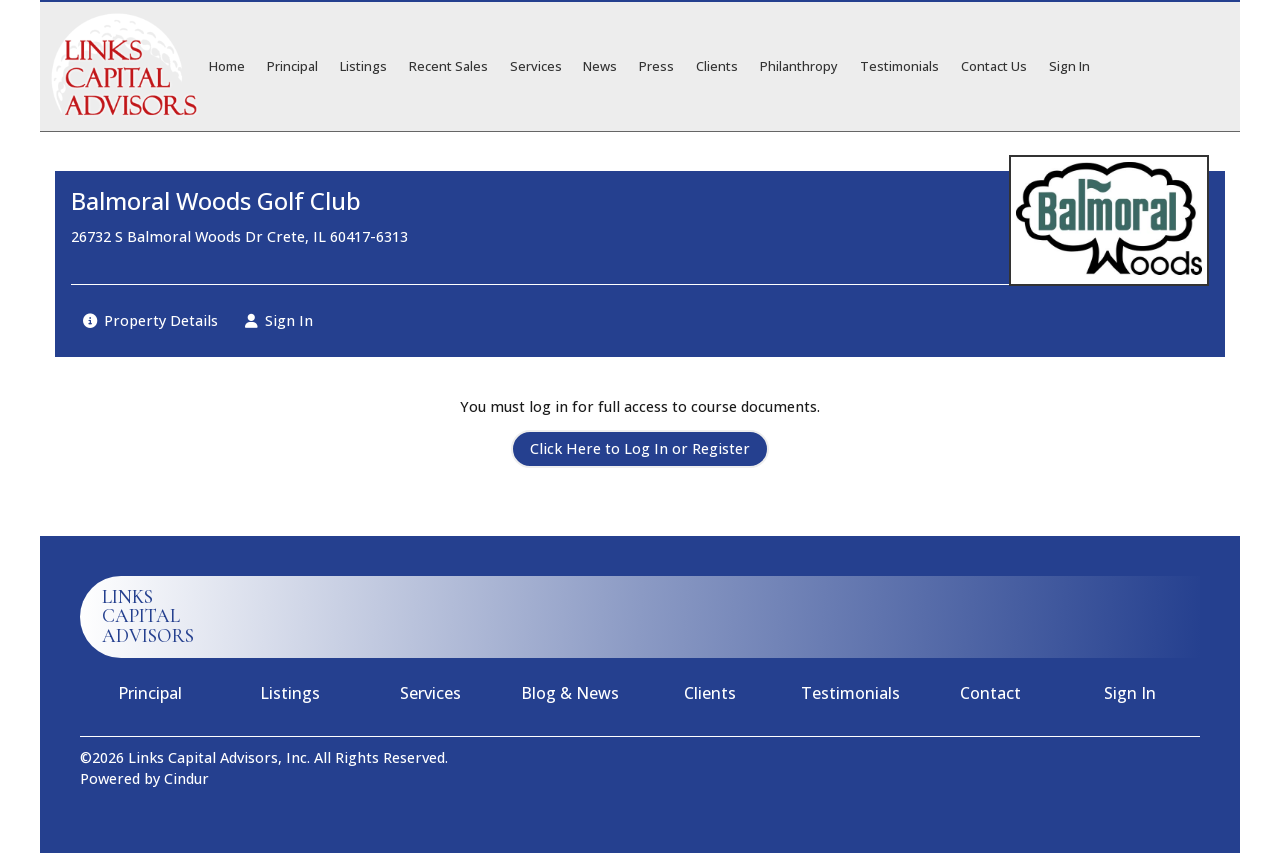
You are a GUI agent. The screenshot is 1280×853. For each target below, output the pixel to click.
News (600, 66)
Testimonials (899, 66)
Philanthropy (799, 66)
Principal (292, 66)
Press (656, 66)
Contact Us (994, 66)
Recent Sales (448, 66)
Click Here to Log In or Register (640, 448)
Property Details (150, 320)
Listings (363, 66)
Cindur (186, 778)
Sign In (1069, 66)
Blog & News (570, 693)
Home (227, 66)
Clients (717, 66)
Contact (990, 693)
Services (536, 66)
